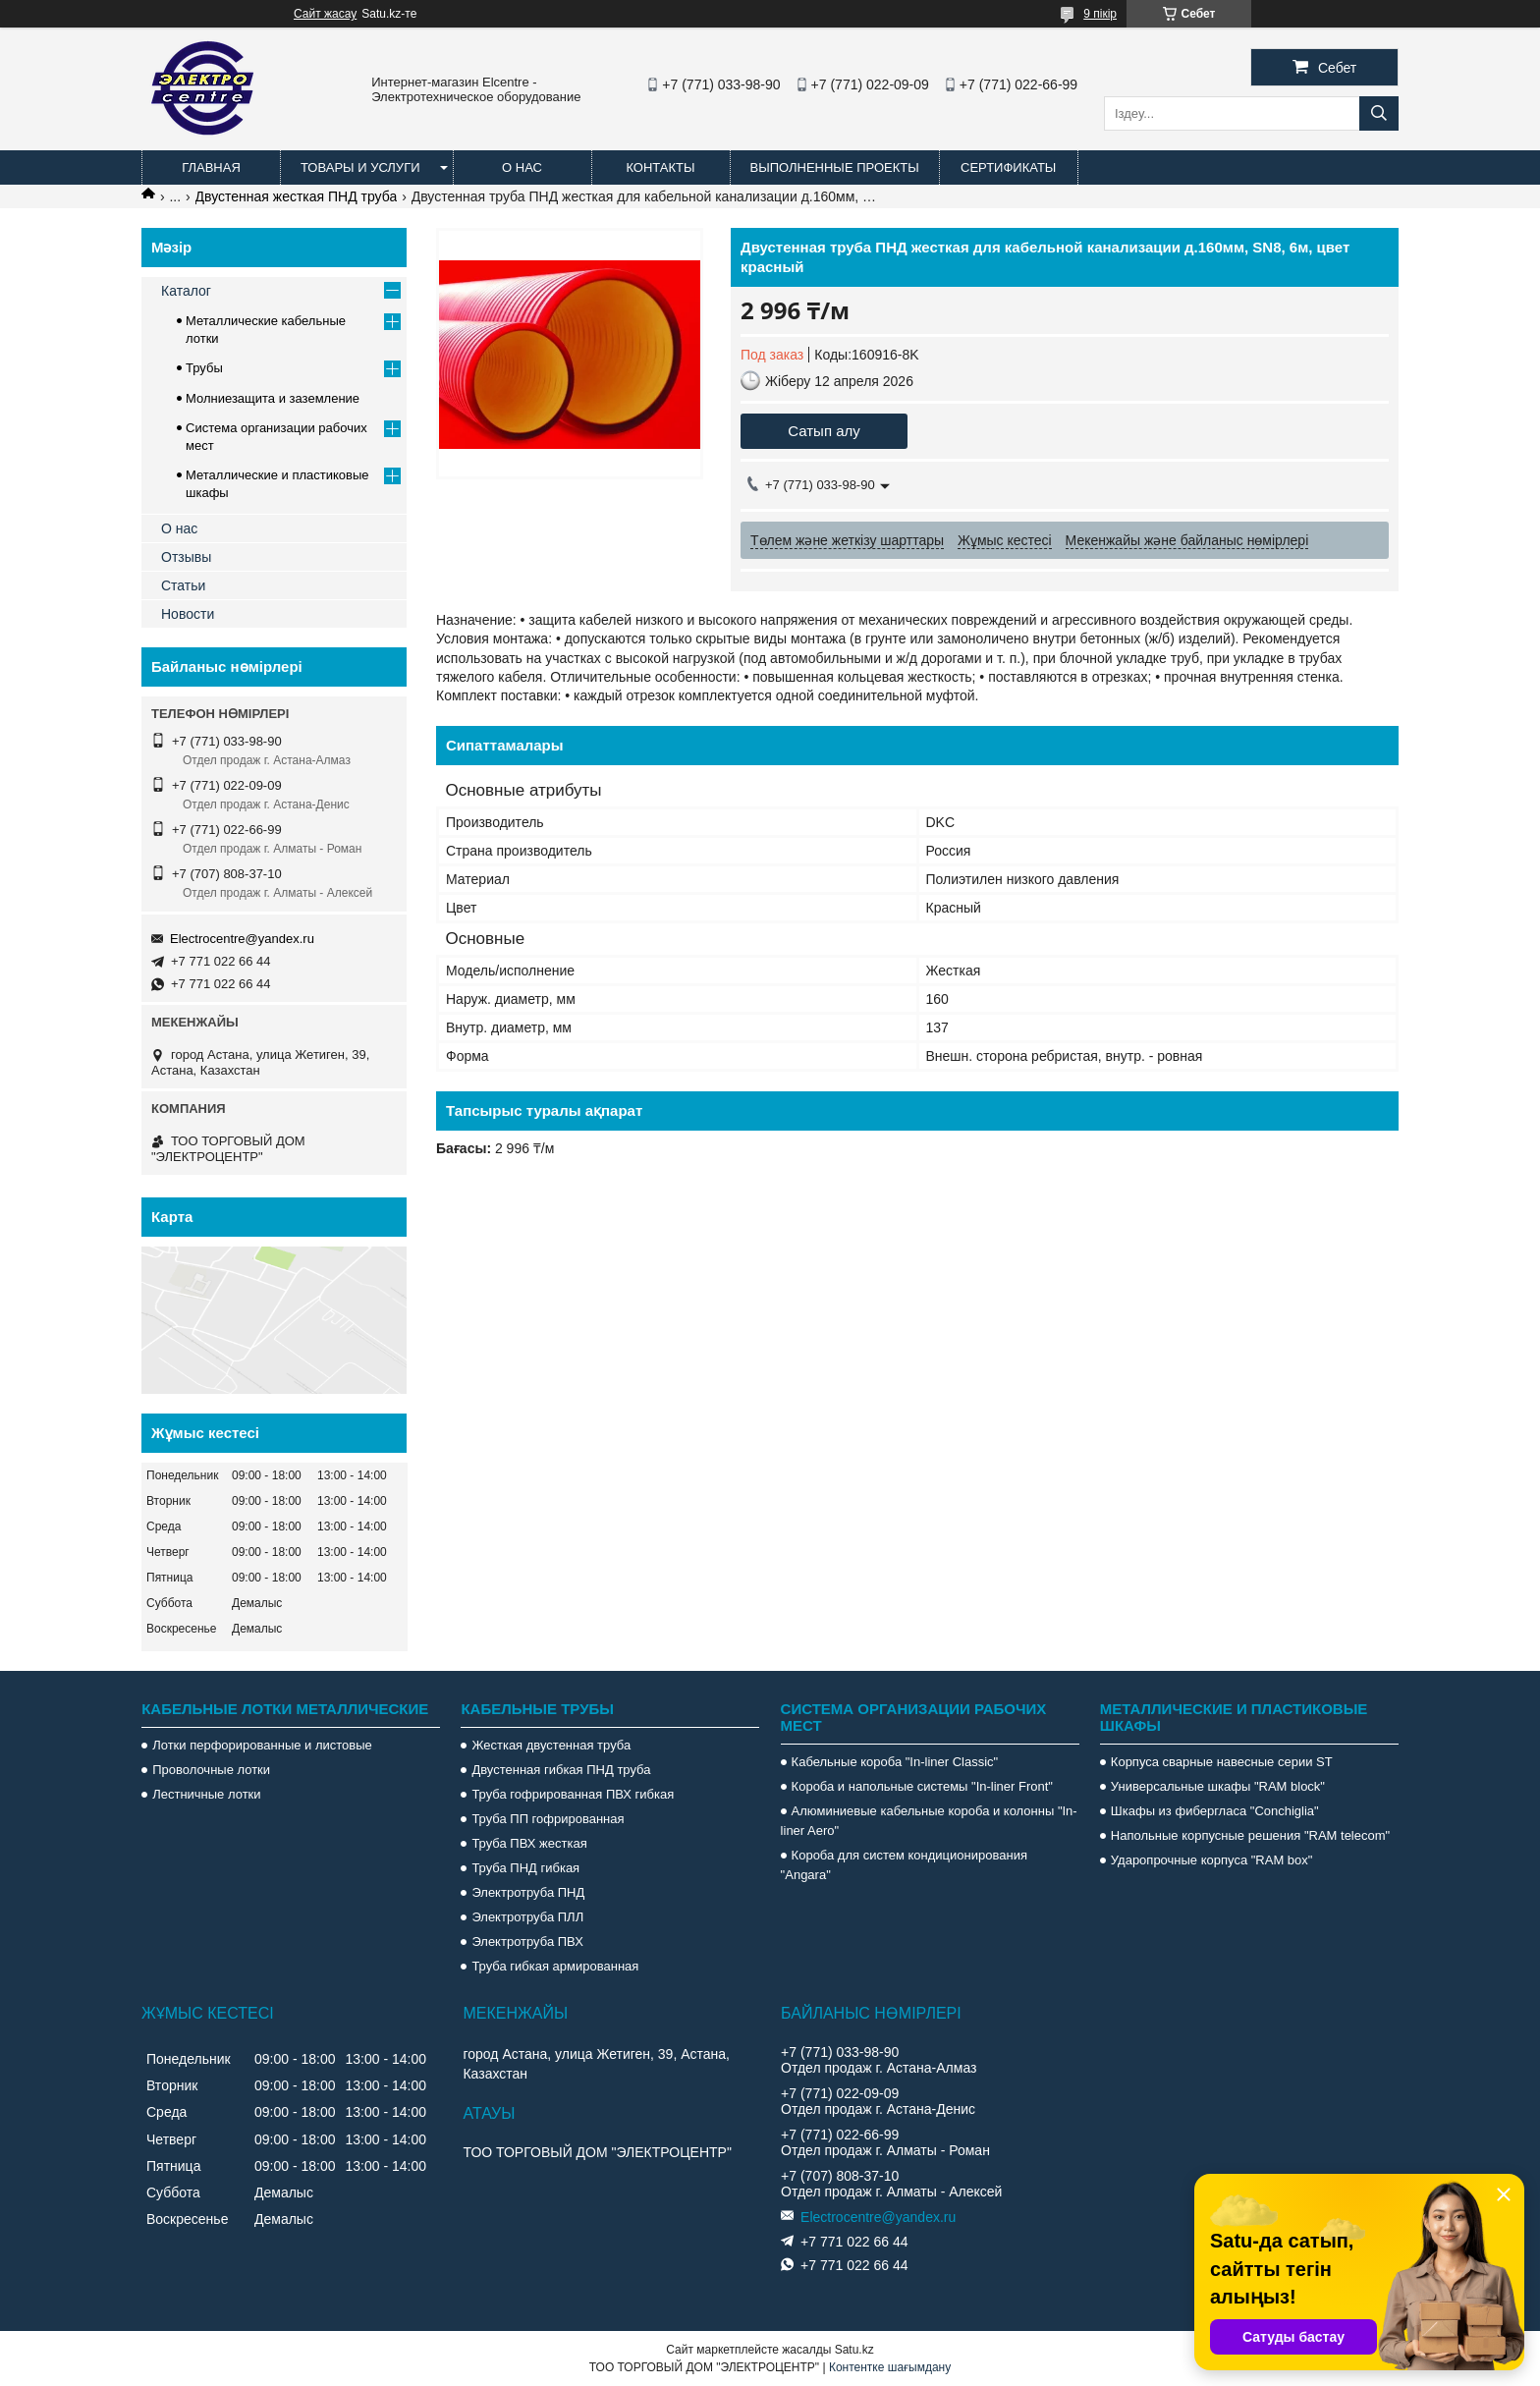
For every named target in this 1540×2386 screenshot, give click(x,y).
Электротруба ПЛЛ (527, 1917)
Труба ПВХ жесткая (528, 1843)
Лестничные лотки (206, 1794)
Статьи (183, 585)
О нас (522, 167)
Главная (211, 167)
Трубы (204, 368)
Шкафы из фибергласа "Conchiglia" (1215, 1810)
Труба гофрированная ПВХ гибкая (572, 1794)
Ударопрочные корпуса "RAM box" (1212, 1860)
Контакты (660, 167)
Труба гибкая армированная (554, 1966)
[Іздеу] (1379, 113)
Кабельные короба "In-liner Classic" (895, 1761)
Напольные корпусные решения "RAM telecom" (1250, 1835)
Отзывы (186, 557)
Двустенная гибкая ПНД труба (560, 1769)
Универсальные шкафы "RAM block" (1218, 1786)
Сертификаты (1008, 167)
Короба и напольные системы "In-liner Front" (922, 1786)
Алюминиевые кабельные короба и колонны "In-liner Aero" (929, 1820)
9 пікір (1100, 14)
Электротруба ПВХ (526, 1941)
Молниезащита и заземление (272, 398)
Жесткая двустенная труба (551, 1745)
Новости (187, 614)
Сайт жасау (325, 14)
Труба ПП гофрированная (547, 1818)
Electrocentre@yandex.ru (242, 938)
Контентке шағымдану (890, 2367)
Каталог (186, 291)
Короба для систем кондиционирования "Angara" (904, 1865)
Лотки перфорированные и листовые (262, 1745)
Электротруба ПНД (527, 1892)
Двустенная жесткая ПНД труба (296, 196)
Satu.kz (854, 2350)
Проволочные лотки (211, 1769)
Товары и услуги (360, 167)
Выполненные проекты (834, 167)
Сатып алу (824, 430)
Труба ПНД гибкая (525, 1867)
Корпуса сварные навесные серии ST (1222, 1761)
